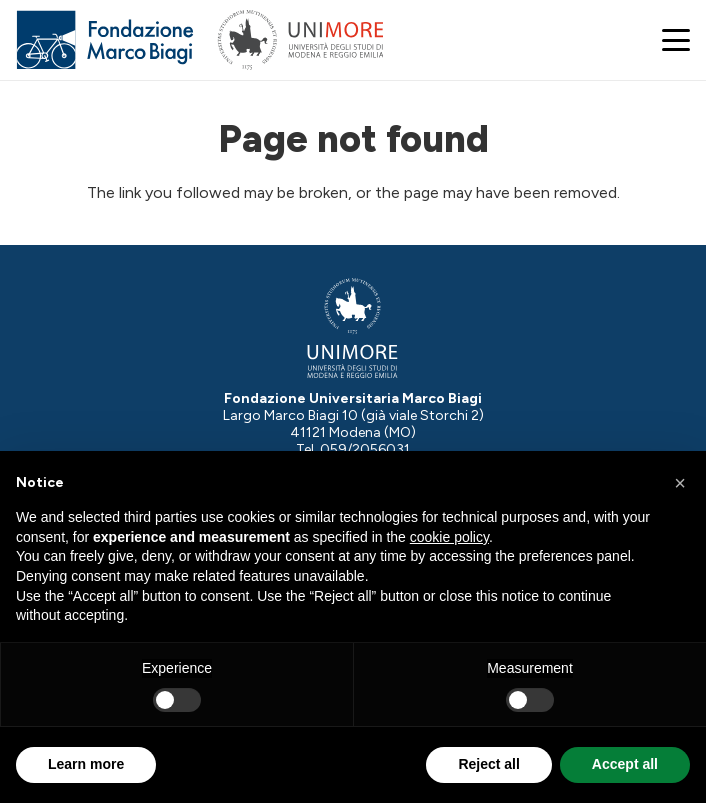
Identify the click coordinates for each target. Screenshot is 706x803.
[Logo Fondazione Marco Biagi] (105, 40)
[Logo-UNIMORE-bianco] (352, 328)
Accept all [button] (625, 764)
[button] (676, 40)
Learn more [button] (86, 764)
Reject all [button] (488, 764)
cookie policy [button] (449, 537)
